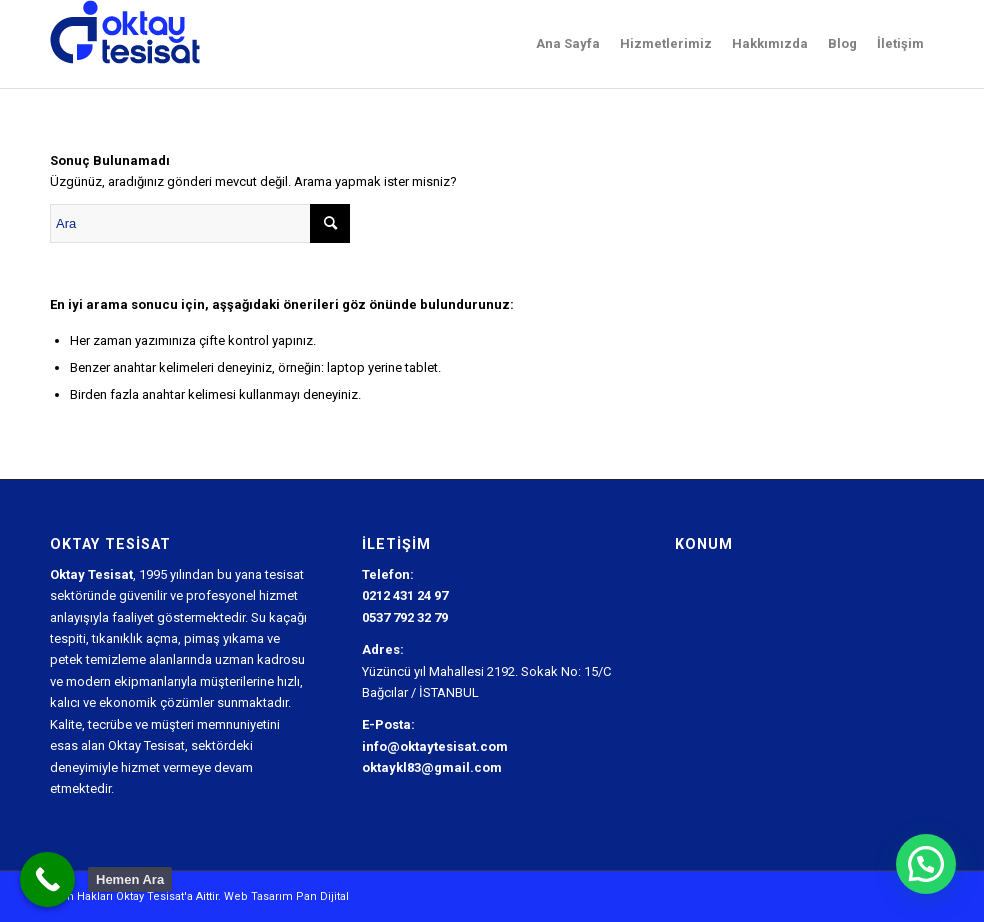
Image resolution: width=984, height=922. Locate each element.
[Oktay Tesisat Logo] (125, 44)
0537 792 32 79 (405, 617)
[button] (926, 864)
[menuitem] (568, 44)
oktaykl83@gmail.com (432, 767)
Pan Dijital (322, 896)
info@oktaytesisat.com (435, 746)
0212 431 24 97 (405, 595)
